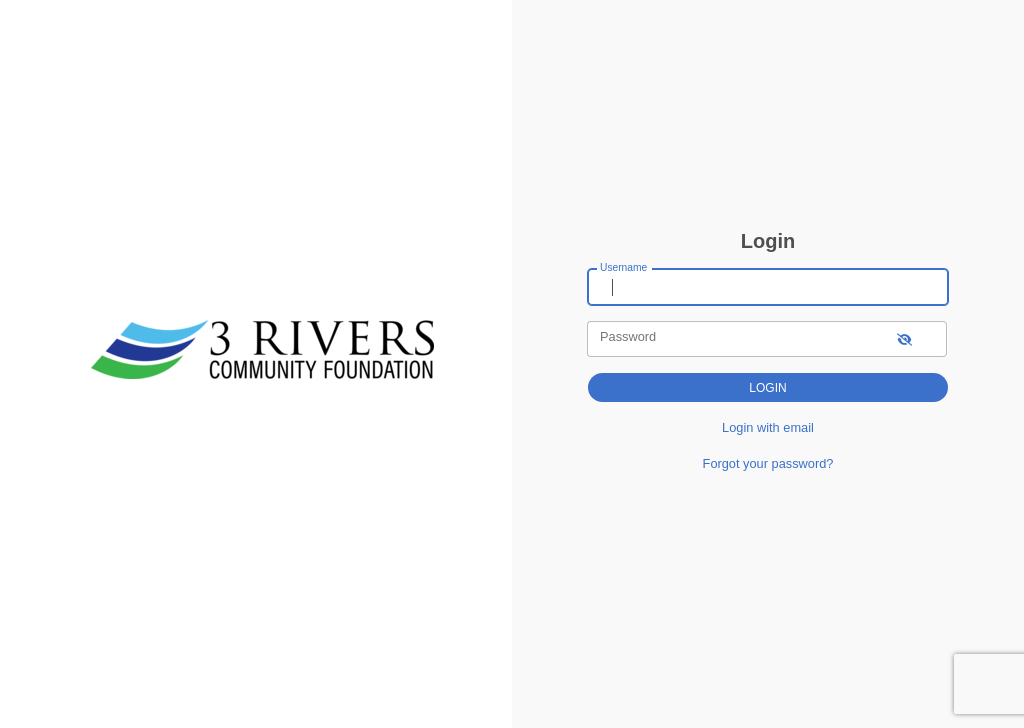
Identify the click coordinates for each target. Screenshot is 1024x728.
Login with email (768, 427)
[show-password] (904, 338)
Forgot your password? (768, 463)
